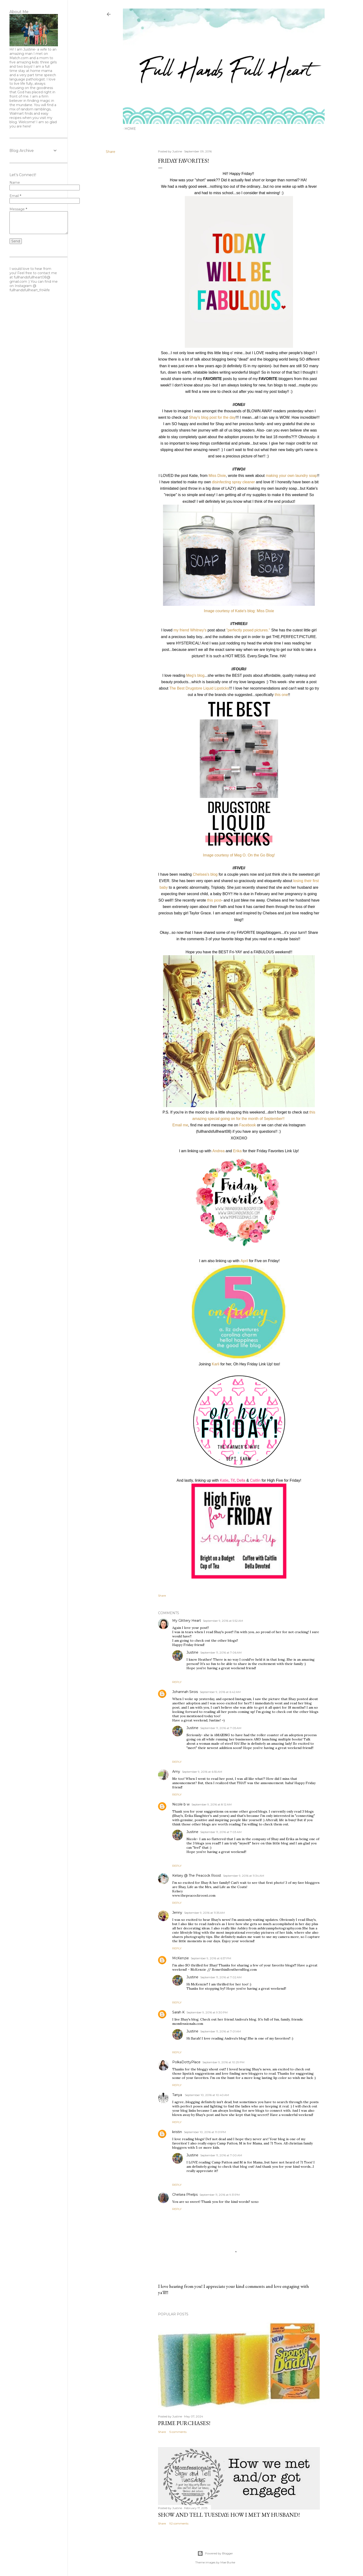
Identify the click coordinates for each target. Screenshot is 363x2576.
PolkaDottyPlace (186, 2062)
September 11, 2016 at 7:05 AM (220, 1728)
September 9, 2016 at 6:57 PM (211, 1958)
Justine (192, 1652)
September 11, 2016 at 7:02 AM (221, 1977)
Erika (237, 1151)
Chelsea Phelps (185, 2194)
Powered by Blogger (215, 2553)
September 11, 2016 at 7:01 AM (220, 2031)
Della (241, 1480)
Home (130, 129)
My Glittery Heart (186, 1620)
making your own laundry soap (291, 476)
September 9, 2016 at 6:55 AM (202, 1771)
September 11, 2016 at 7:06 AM (221, 1652)
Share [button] (110, 152)
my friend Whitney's (189, 630)
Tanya (177, 2095)
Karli (215, 1364)
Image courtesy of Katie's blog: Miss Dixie (239, 611)
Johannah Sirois (185, 1692)
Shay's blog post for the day (212, 417)
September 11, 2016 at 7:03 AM (221, 1832)
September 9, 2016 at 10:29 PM (223, 2062)
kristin (177, 2132)
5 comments (177, 2432)
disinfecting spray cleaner (233, 482)
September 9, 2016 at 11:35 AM (204, 1912)
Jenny (177, 1912)
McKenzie (180, 1958)
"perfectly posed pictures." (248, 630)
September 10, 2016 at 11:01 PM (205, 2132)
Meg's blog (195, 675)
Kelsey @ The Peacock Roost (196, 1875)
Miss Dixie (217, 476)
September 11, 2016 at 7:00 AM (221, 2155)
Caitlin (255, 1480)
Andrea (218, 1151)
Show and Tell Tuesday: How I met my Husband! (229, 2514)
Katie (224, 1480)
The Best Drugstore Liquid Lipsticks (199, 688)
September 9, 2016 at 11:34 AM (243, 1875)
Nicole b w (181, 1804)
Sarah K (178, 2012)
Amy (176, 1771)
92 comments (178, 2523)
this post (214, 900)
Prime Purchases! (184, 2423)
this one (281, 695)
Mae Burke (227, 2562)
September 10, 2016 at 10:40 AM (207, 2095)
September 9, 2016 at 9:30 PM (207, 2012)
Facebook (247, 1125)
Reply (177, 1682)
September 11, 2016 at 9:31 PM (220, 2194)
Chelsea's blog (205, 874)
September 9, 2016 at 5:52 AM (223, 1620)
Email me (180, 1125)
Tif (232, 1480)
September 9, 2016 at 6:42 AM (220, 1692)
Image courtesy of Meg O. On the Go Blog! (239, 855)
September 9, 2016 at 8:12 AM (211, 1804)
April (244, 1261)
